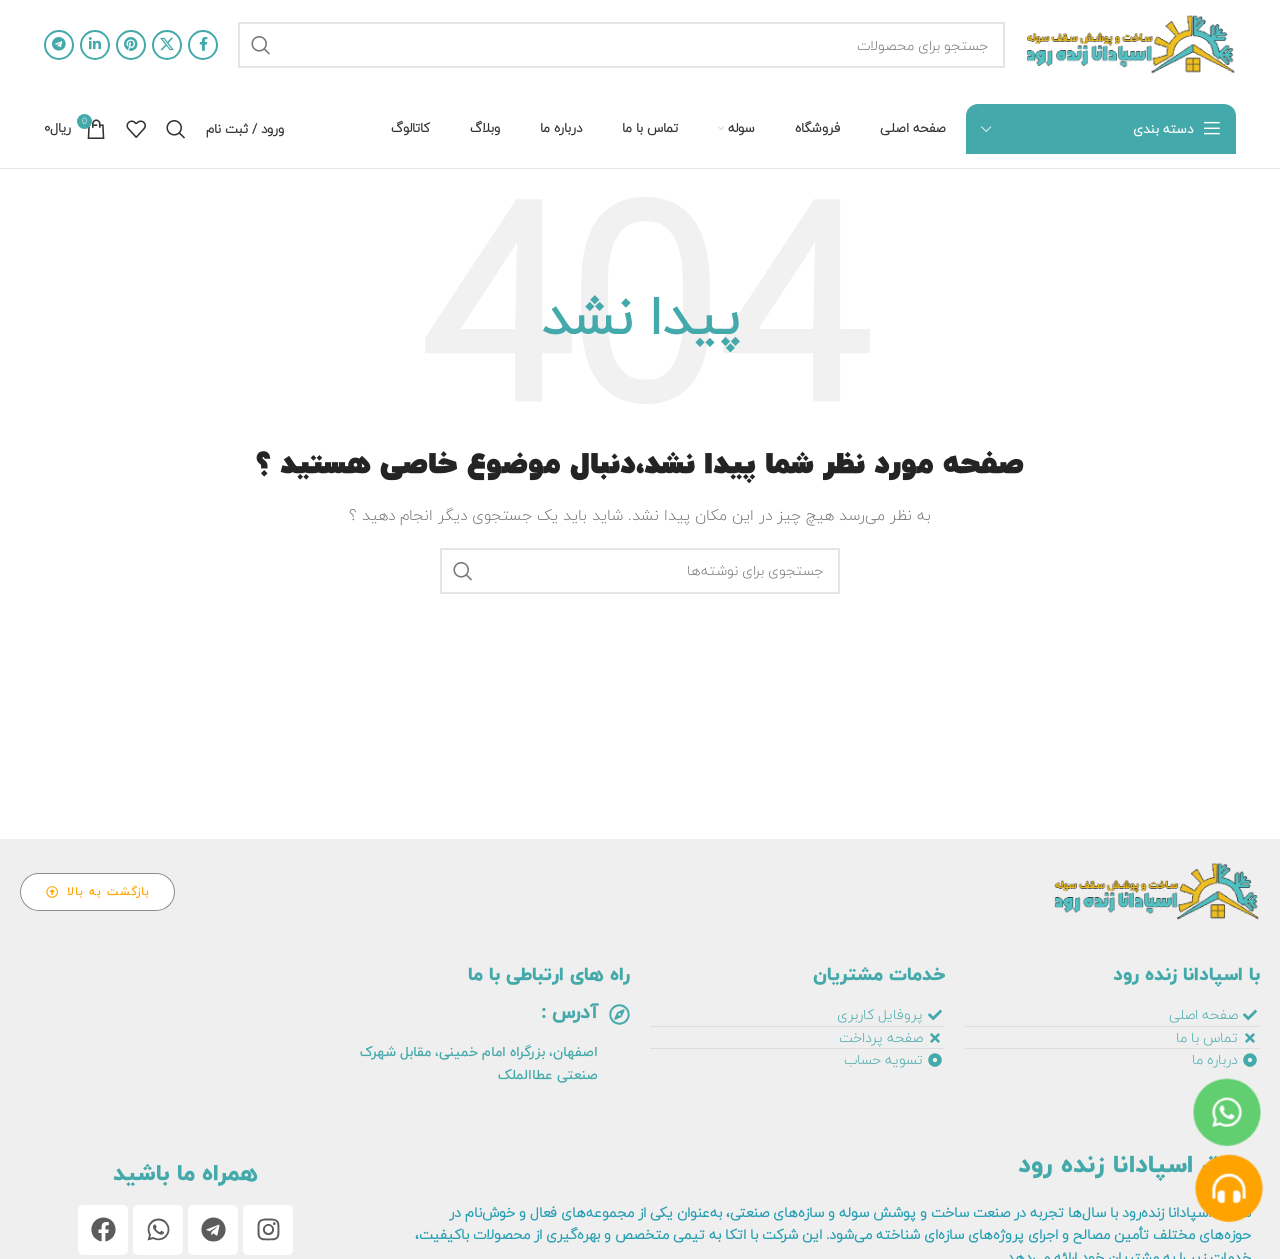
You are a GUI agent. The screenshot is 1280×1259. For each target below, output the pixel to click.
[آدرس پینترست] (131, 45)
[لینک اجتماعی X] (167, 45)
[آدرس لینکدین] (95, 45)
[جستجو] (621, 45)
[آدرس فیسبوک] (203, 45)
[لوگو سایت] (1130, 44)
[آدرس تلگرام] (59, 45)
